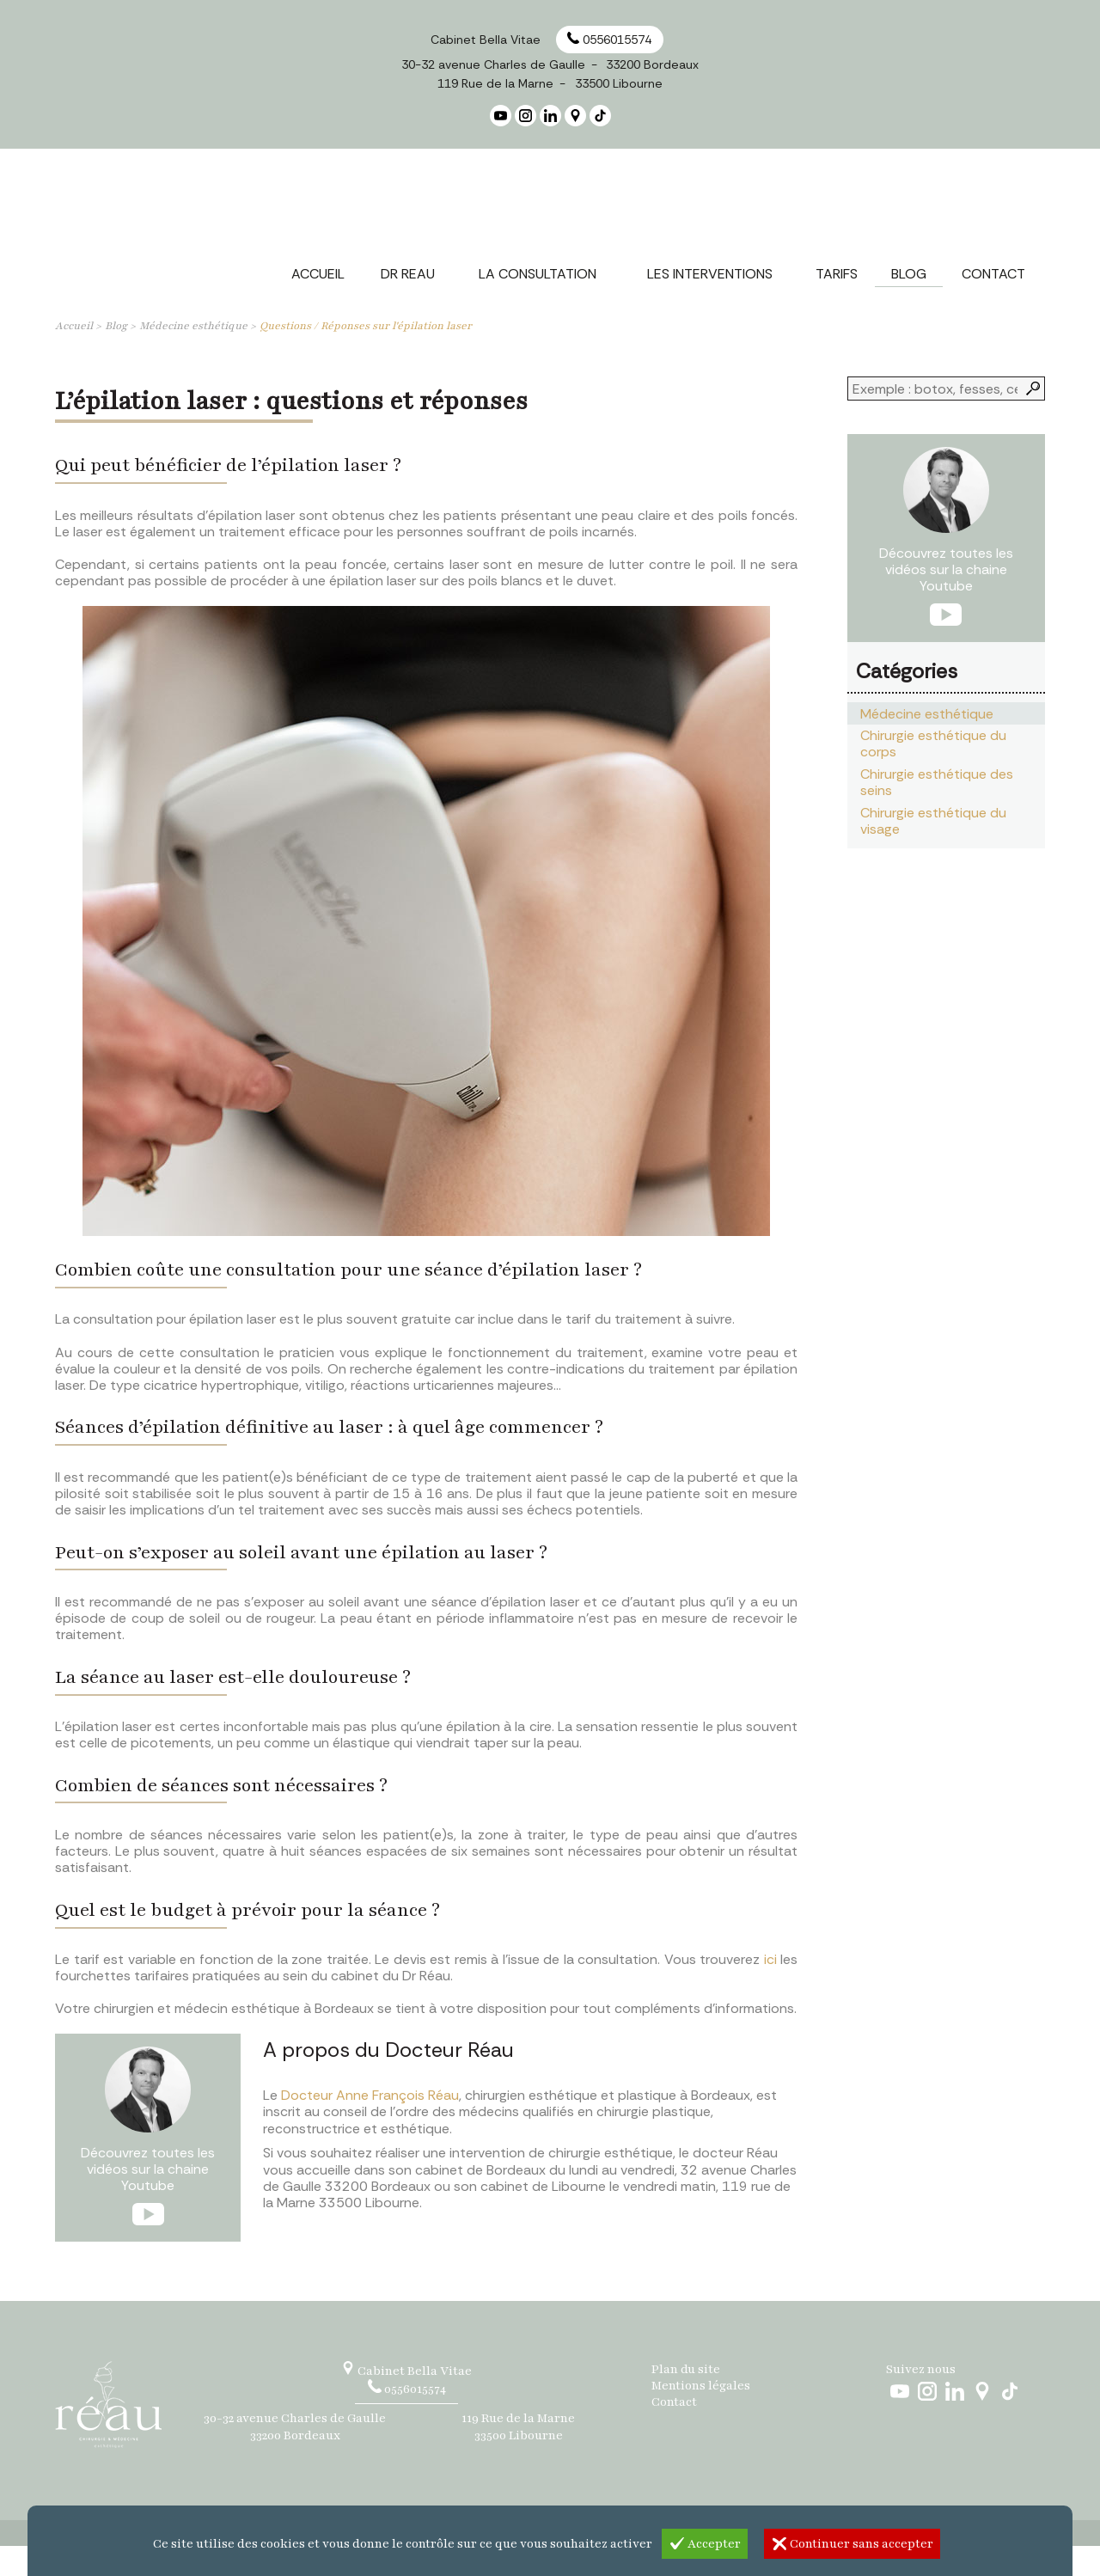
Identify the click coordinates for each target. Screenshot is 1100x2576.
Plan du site (685, 2399)
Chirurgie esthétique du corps (933, 773)
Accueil (74, 356)
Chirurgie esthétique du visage (933, 851)
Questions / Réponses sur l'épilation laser (366, 356)
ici (770, 1989)
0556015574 (609, 39)
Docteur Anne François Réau (370, 2125)
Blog (116, 356)
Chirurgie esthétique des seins (936, 812)
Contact (674, 2433)
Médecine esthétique (193, 356)
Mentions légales (700, 2416)
